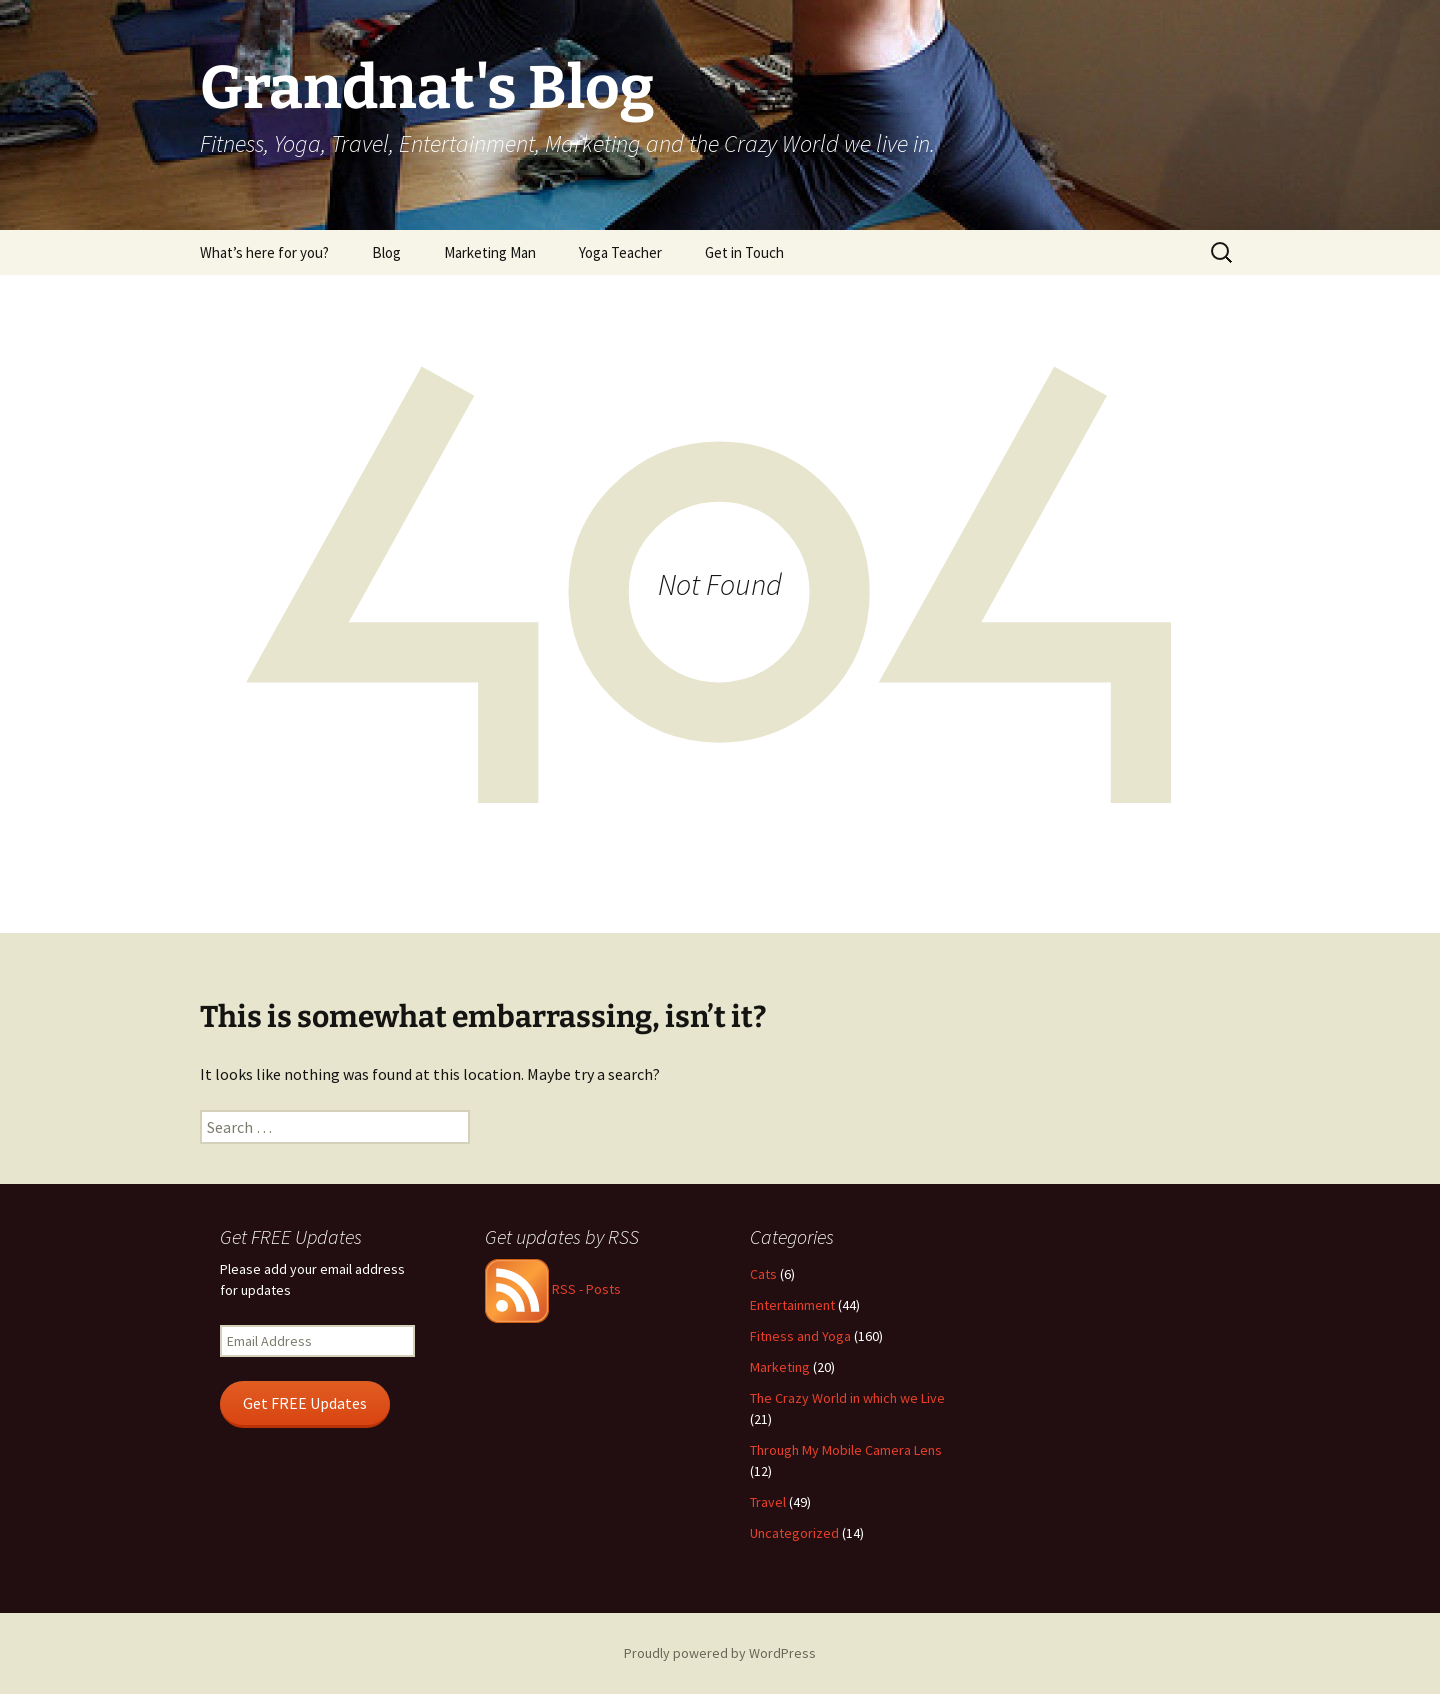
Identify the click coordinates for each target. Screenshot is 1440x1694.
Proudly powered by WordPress (720, 1653)
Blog (386, 252)
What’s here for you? (264, 252)
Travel (768, 1502)
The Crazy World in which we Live (847, 1398)
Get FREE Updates (305, 1403)
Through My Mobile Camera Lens (846, 1450)
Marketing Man (490, 252)
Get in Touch (744, 252)
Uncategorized (794, 1533)
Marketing (780, 1367)
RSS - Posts (553, 1289)
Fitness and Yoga (800, 1336)
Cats (763, 1274)
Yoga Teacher (620, 252)
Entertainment (792, 1305)
